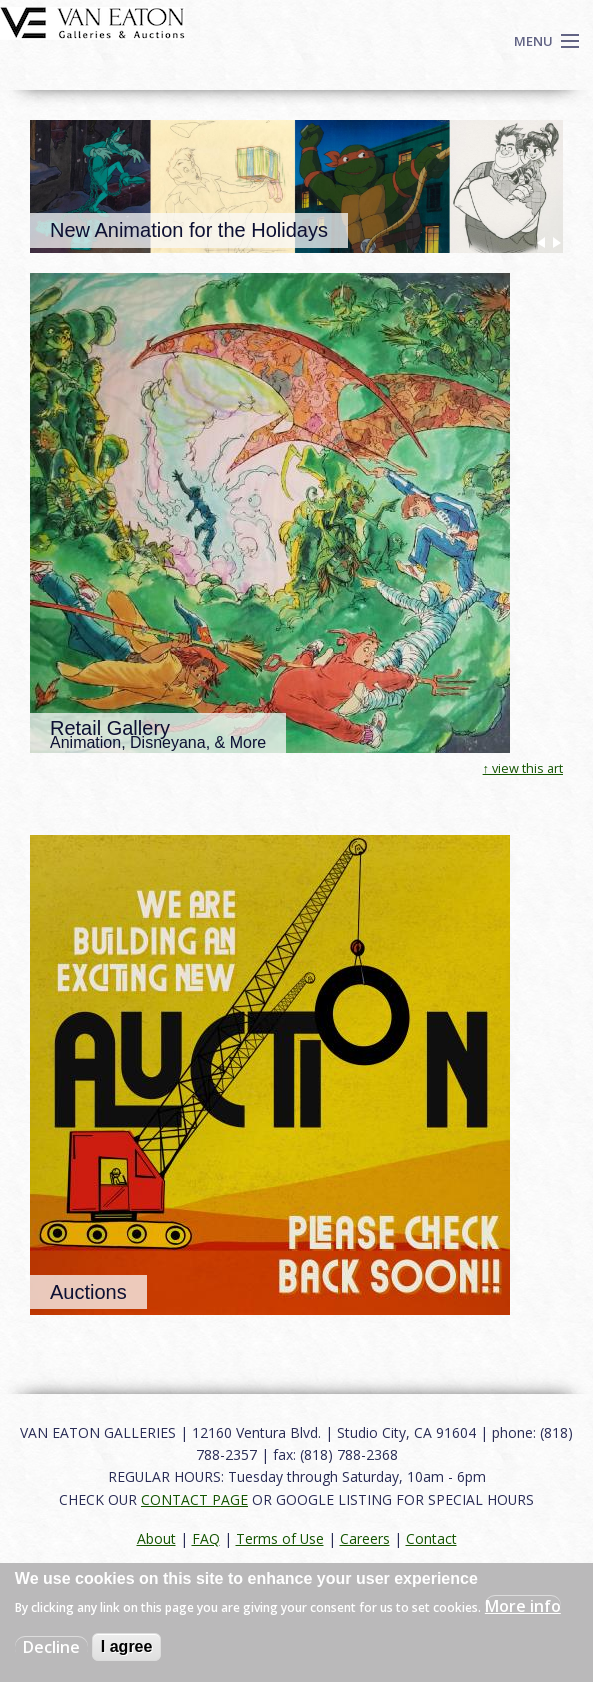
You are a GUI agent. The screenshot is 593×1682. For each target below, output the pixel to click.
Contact (431, 1538)
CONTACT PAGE (194, 1499)
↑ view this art (523, 768)
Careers (365, 1538)
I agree (127, 1646)
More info (523, 1606)
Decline (51, 1647)
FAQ (206, 1538)
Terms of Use (280, 1538)
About (156, 1538)
